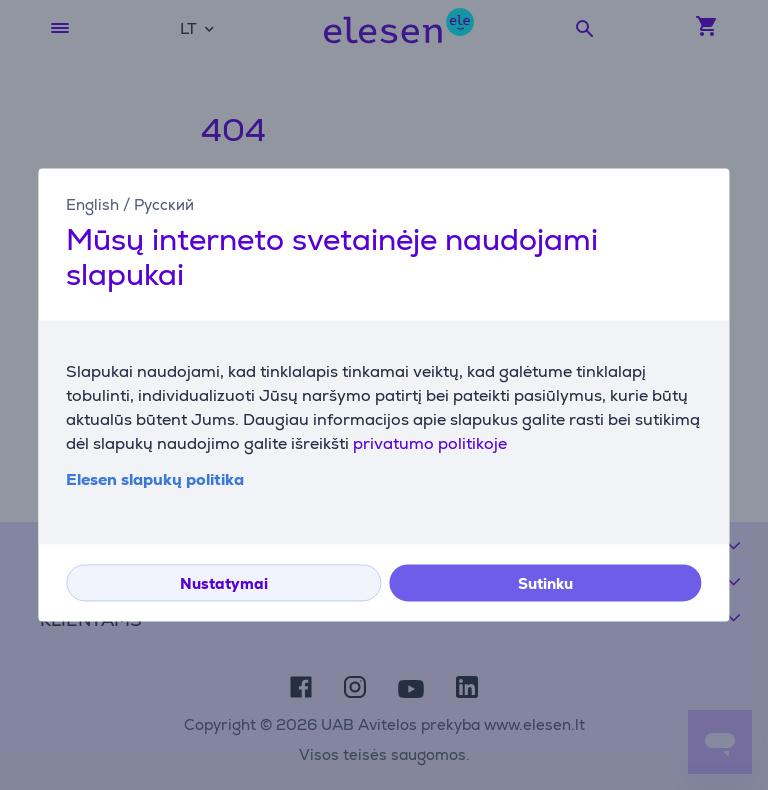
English (92, 204)
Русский (164, 204)
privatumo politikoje (430, 444)
